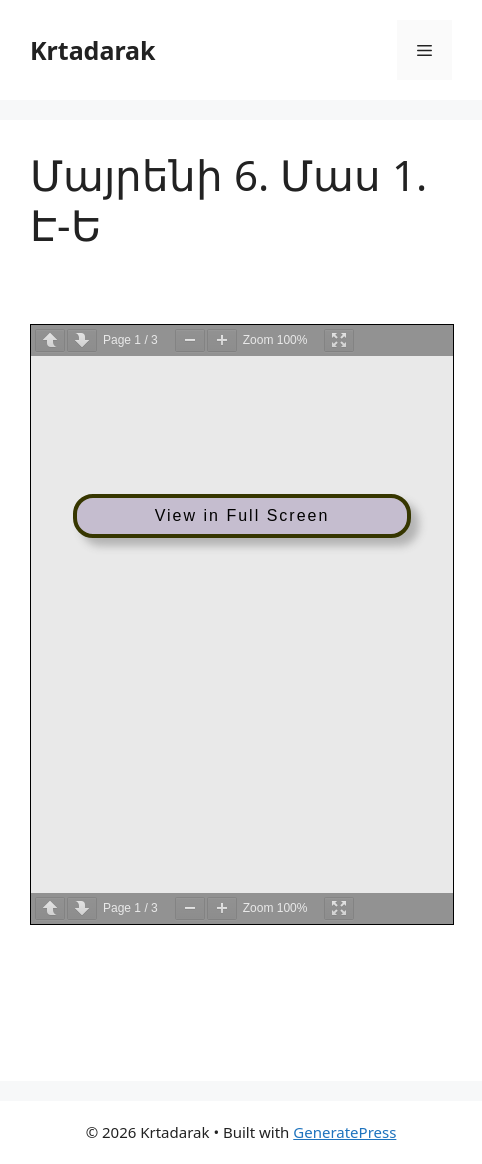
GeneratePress (344, 1132)
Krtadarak (93, 50)
